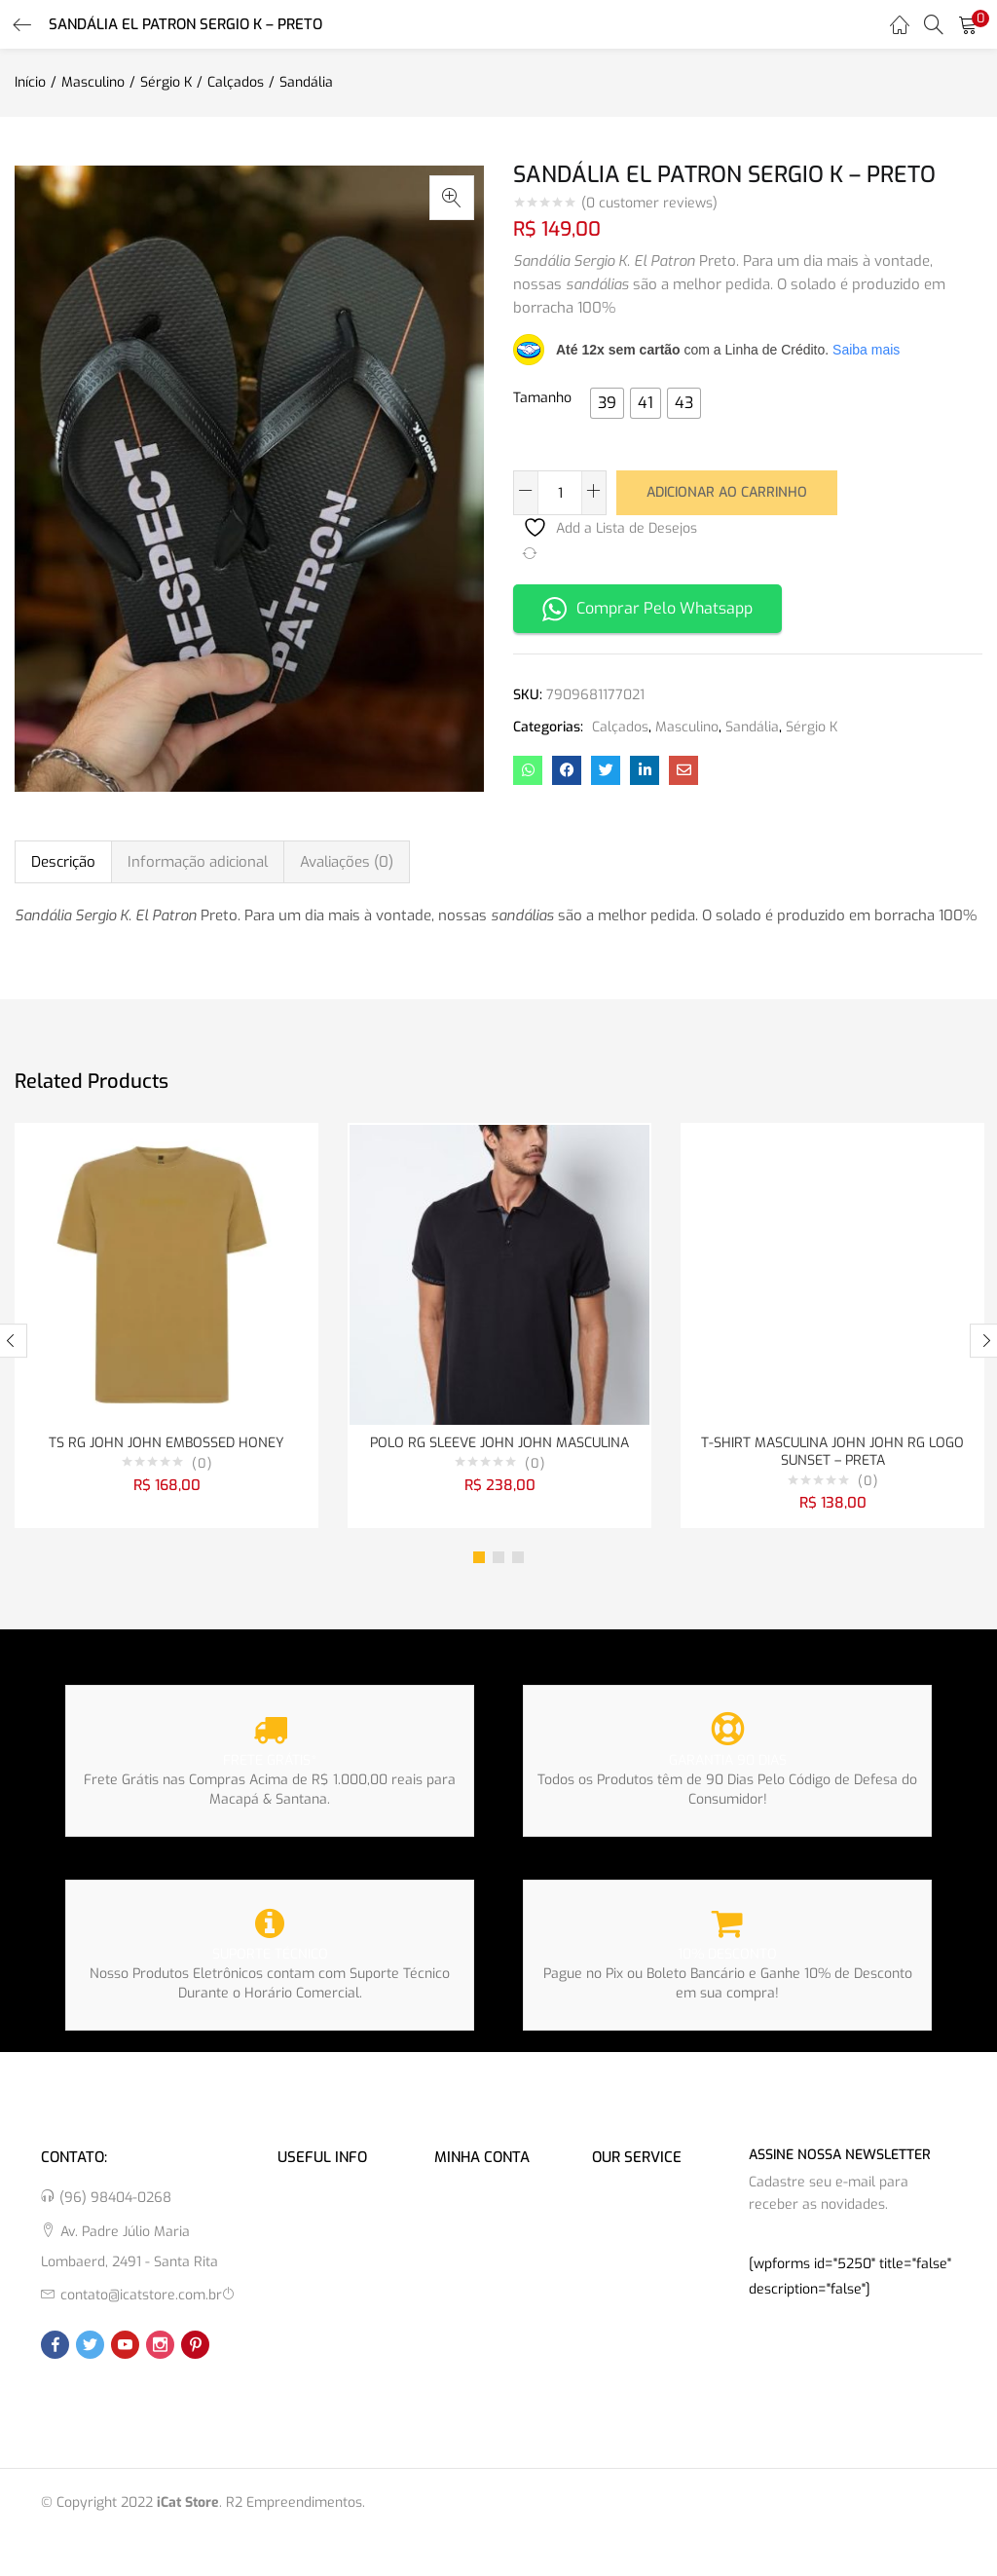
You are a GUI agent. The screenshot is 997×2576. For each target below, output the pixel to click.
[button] (967, 24)
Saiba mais (866, 349)
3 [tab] (518, 1561)
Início (30, 82)
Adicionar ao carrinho (726, 491)
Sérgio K (166, 82)
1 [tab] (479, 1561)
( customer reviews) (649, 203)
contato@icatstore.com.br (141, 2299)
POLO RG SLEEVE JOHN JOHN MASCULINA (499, 1444)
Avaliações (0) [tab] (346, 862)
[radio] (607, 403)
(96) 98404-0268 (115, 2201)
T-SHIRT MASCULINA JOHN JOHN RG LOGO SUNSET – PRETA (832, 1454)
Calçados (235, 82)
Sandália (306, 82)
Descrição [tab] (63, 862)
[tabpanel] (166, 1327)
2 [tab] (498, 1561)
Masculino (93, 82)
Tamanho (542, 398)
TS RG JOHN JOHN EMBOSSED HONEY (166, 1444)
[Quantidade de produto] (559, 492)
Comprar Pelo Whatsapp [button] (647, 607)
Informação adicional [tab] (198, 862)
